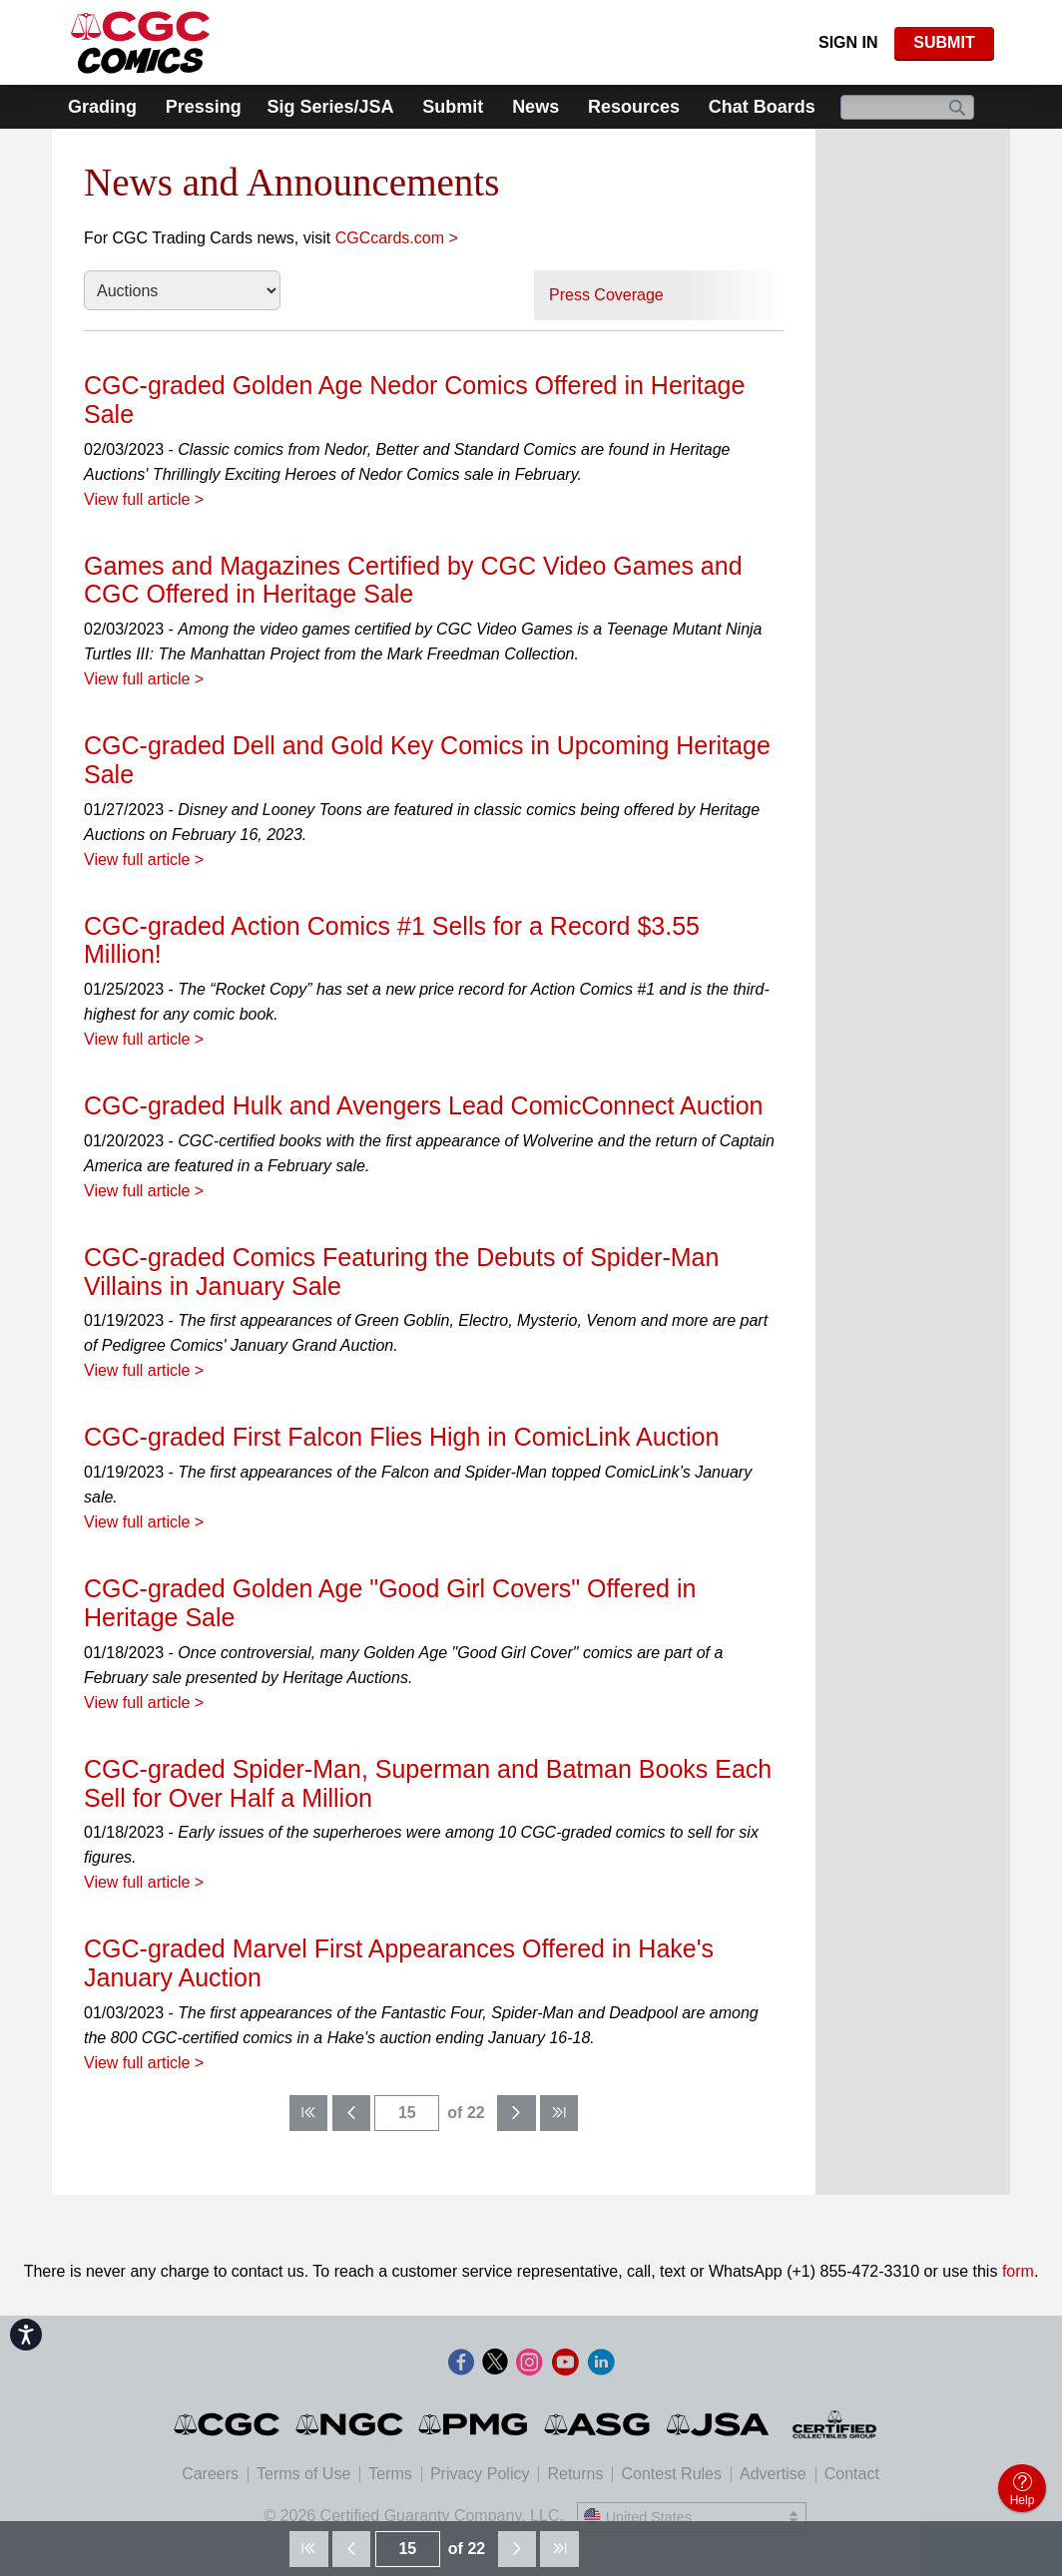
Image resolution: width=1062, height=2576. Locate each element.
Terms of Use (303, 2473)
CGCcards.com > (396, 237)
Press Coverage (606, 294)
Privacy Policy (480, 2473)
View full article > (144, 499)
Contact (851, 2473)
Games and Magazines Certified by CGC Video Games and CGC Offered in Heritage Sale (413, 580)
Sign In (848, 42)
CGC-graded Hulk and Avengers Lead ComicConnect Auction (423, 1105)
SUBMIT (943, 42)
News (535, 107)
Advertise (773, 2473)
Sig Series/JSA (329, 107)
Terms (390, 2473)
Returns (575, 2473)
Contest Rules (671, 2473)
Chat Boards (762, 107)
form (1018, 2271)
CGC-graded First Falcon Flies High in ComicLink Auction (401, 1437)
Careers (210, 2473)
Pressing (204, 107)
